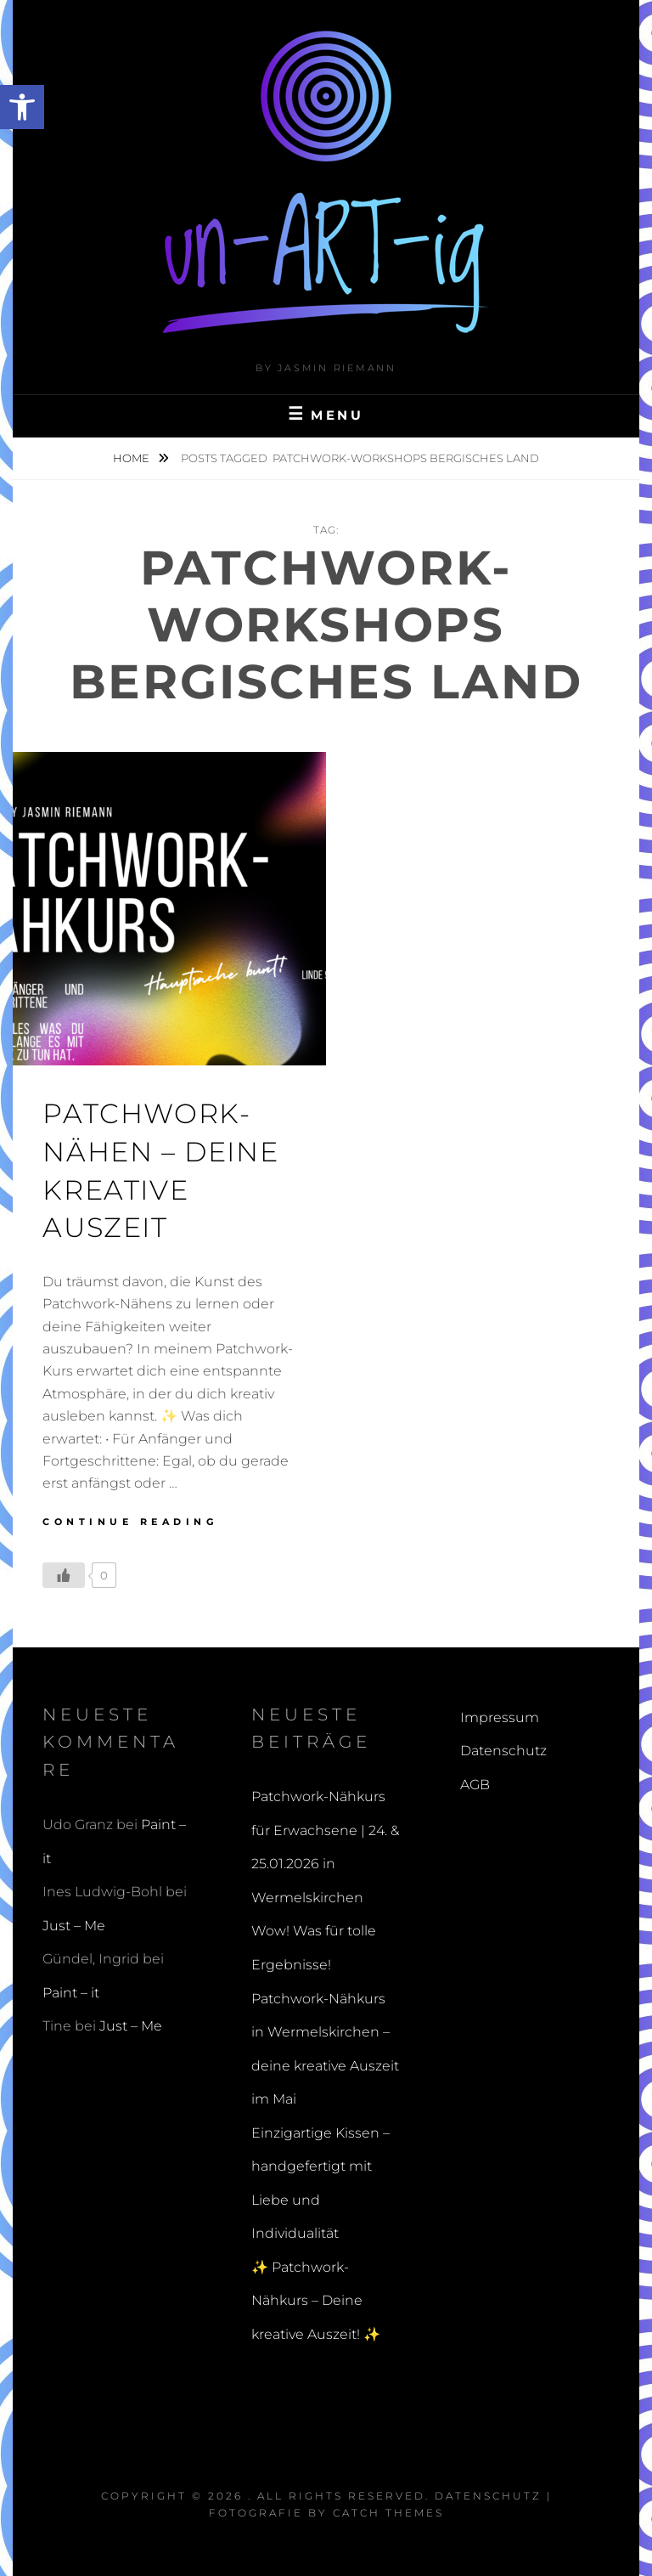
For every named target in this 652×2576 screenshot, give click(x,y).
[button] (22, 107)
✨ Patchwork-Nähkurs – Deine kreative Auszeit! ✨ (315, 2300)
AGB (475, 1785)
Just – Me (73, 1926)
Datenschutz (503, 1751)
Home (132, 458)
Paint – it (70, 1993)
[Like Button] (63, 1575)
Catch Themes (388, 2512)
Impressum (499, 1717)
